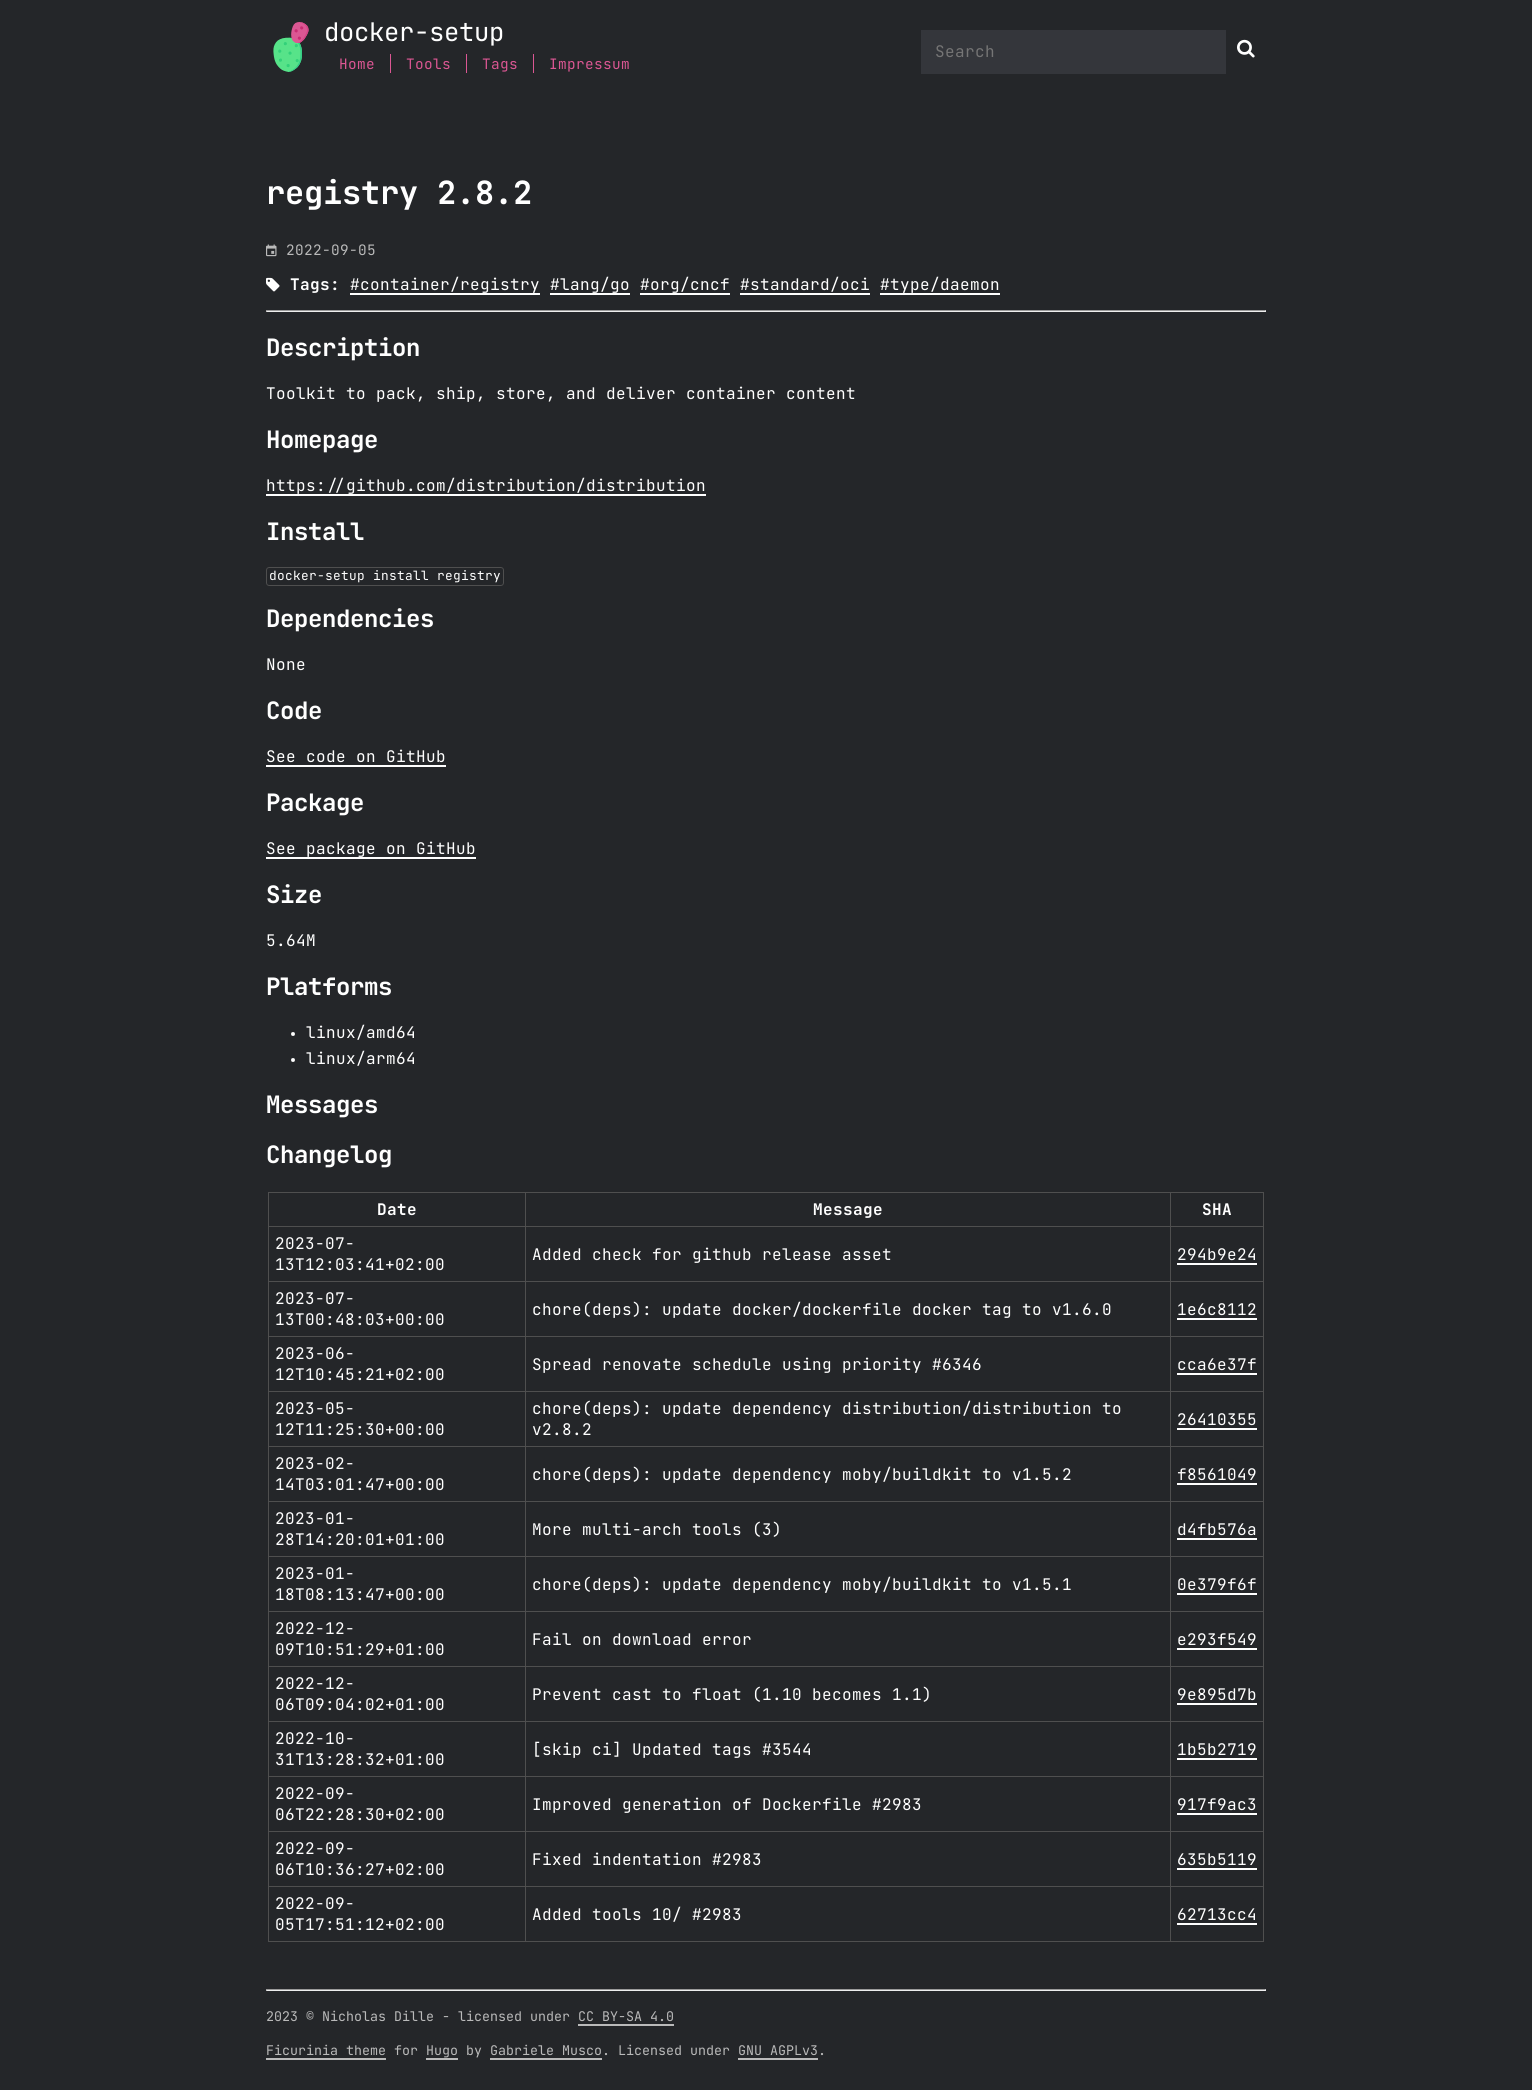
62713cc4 (1217, 1915)
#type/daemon (940, 285)
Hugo (442, 2051)
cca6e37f (1217, 1365)
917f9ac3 (1217, 1805)
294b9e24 (1217, 1255)
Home (357, 64)
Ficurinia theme (326, 2051)
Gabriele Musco (546, 2051)
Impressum (589, 64)
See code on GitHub (356, 757)
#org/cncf (685, 285)
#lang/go (590, 285)
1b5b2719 (1217, 1750)
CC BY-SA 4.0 (626, 2017)
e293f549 (1217, 1640)
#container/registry (445, 285)
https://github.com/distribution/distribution (486, 486)
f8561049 (1217, 1475)
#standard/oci (805, 285)
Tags (500, 64)
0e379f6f (1217, 1585)
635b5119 (1217, 1860)
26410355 (1217, 1420)
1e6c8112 (1217, 1310)
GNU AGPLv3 (778, 2051)
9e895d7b (1217, 1695)
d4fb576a (1217, 1530)
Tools (428, 64)
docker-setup (414, 33)
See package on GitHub (371, 849)
